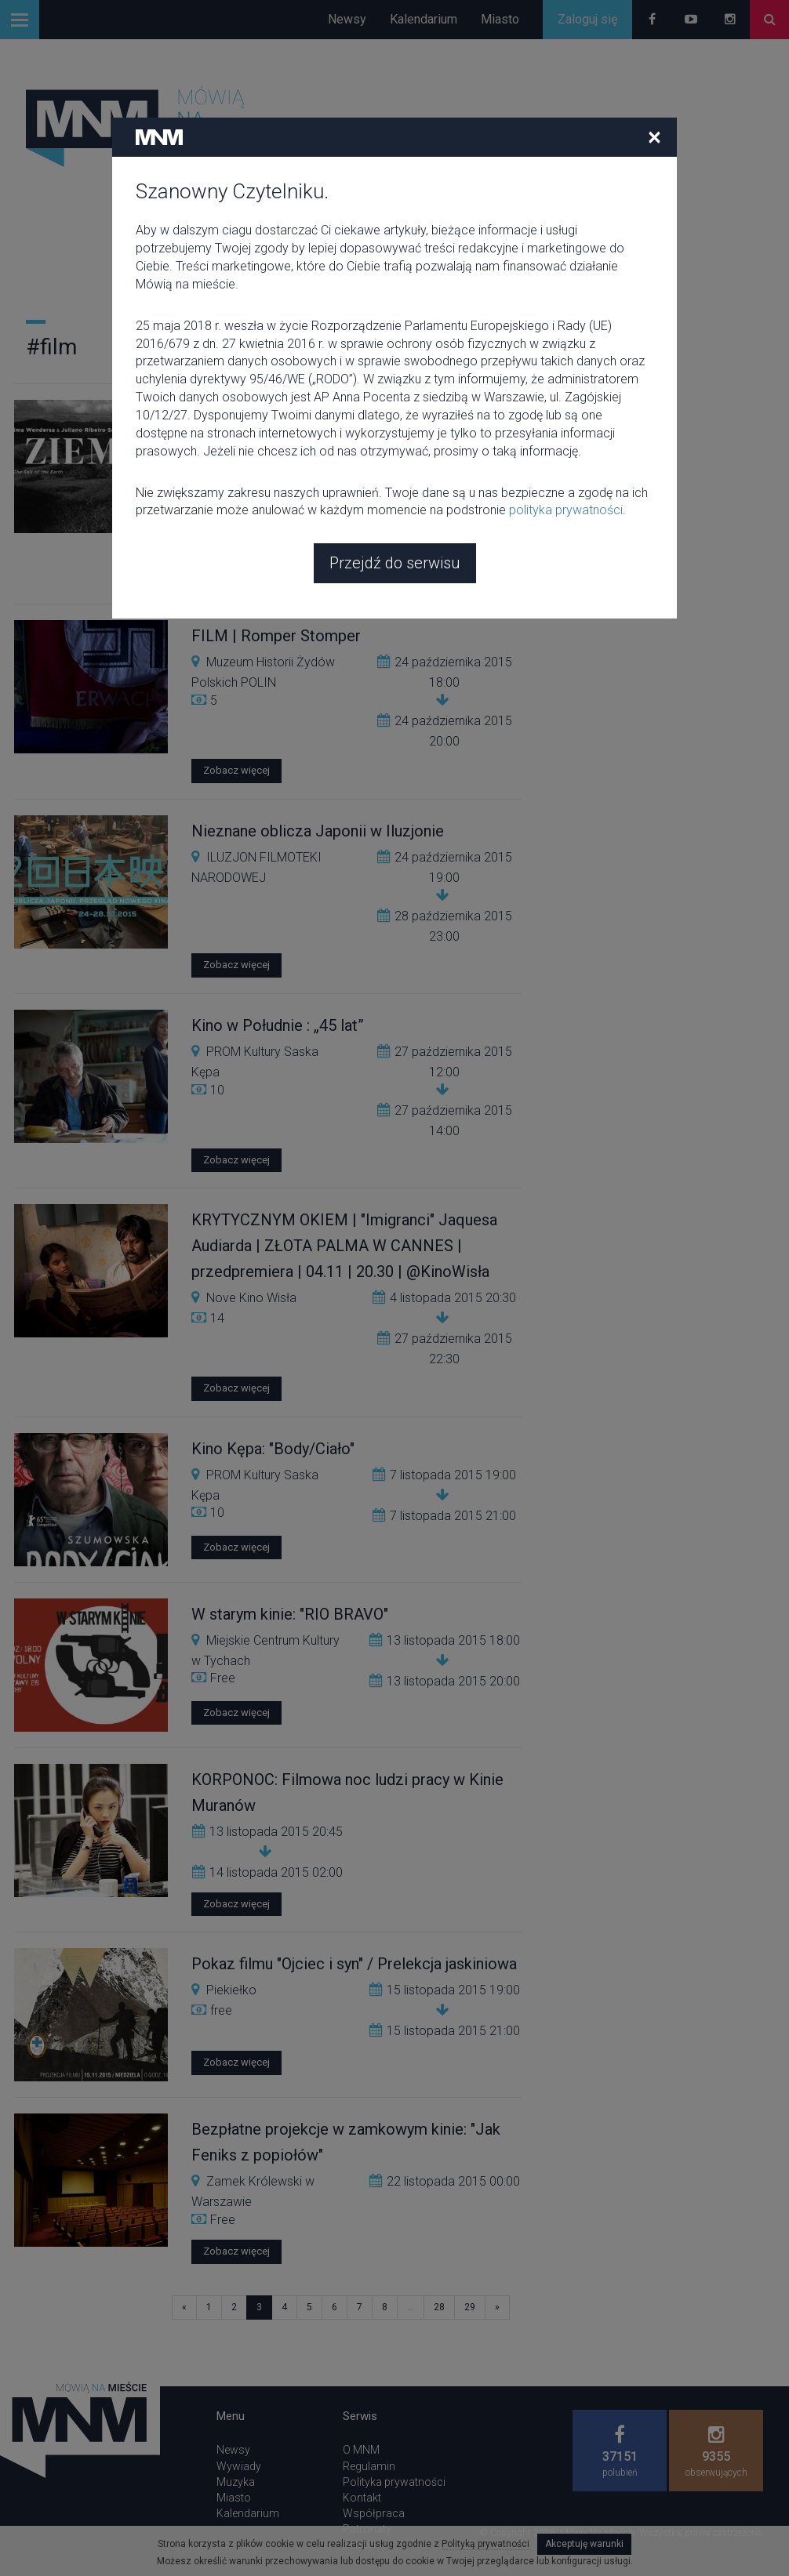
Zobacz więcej (236, 576)
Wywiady (238, 2466)
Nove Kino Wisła (251, 1297)
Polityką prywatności (485, 2543)
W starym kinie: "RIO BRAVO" (289, 1614)
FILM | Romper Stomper (276, 635)
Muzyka (235, 2482)
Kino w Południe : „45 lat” (277, 1025)
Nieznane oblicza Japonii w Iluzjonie (317, 831)
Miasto (500, 19)
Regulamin (369, 2466)
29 (469, 2307)
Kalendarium (423, 19)
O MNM (361, 2450)
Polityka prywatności (394, 2482)
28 (439, 2307)
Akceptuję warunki (584, 2543)
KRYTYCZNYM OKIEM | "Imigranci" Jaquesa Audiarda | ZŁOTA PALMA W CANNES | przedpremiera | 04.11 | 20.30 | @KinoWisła (344, 1245)
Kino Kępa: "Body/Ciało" (273, 1448)
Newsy (347, 19)
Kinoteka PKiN (245, 467)
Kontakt (362, 2497)
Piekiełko (231, 1990)
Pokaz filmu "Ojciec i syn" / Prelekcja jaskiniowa (354, 1963)
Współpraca (374, 2513)
